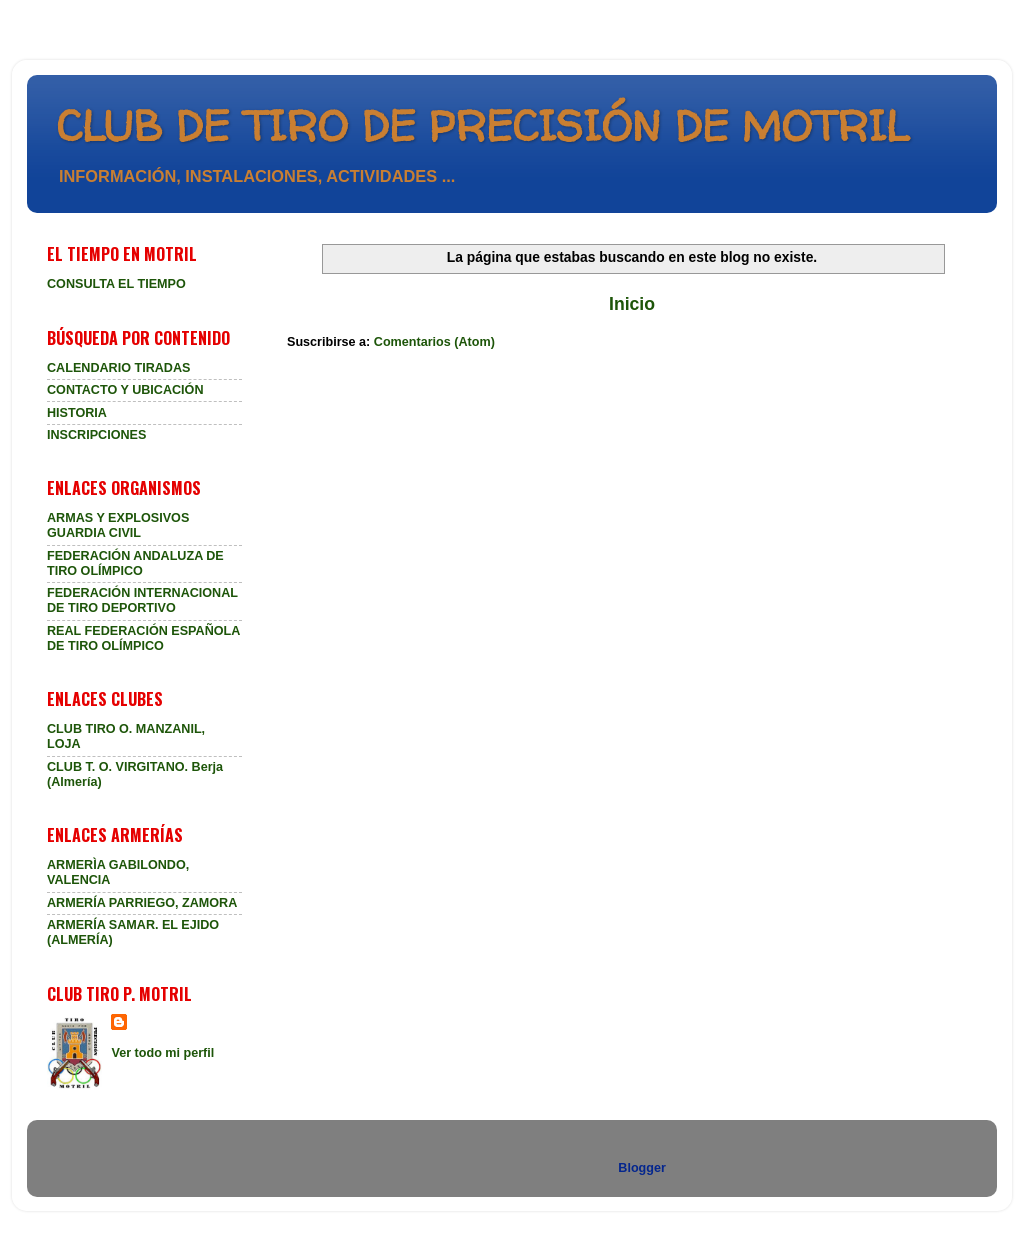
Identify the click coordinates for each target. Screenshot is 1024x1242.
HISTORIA (77, 413)
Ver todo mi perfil (162, 1053)
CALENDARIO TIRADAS (118, 368)
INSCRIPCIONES (96, 435)
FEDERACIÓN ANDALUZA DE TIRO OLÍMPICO (135, 563)
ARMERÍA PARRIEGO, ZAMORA (142, 903)
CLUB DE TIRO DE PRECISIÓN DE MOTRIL (483, 125)
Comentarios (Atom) (434, 342)
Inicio (632, 304)
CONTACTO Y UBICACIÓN (125, 390)
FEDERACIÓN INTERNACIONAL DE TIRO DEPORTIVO (142, 600)
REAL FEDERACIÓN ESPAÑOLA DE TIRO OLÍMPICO (143, 638)
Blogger (641, 1168)
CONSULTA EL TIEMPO (116, 284)
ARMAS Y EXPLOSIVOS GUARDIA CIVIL (118, 525)
